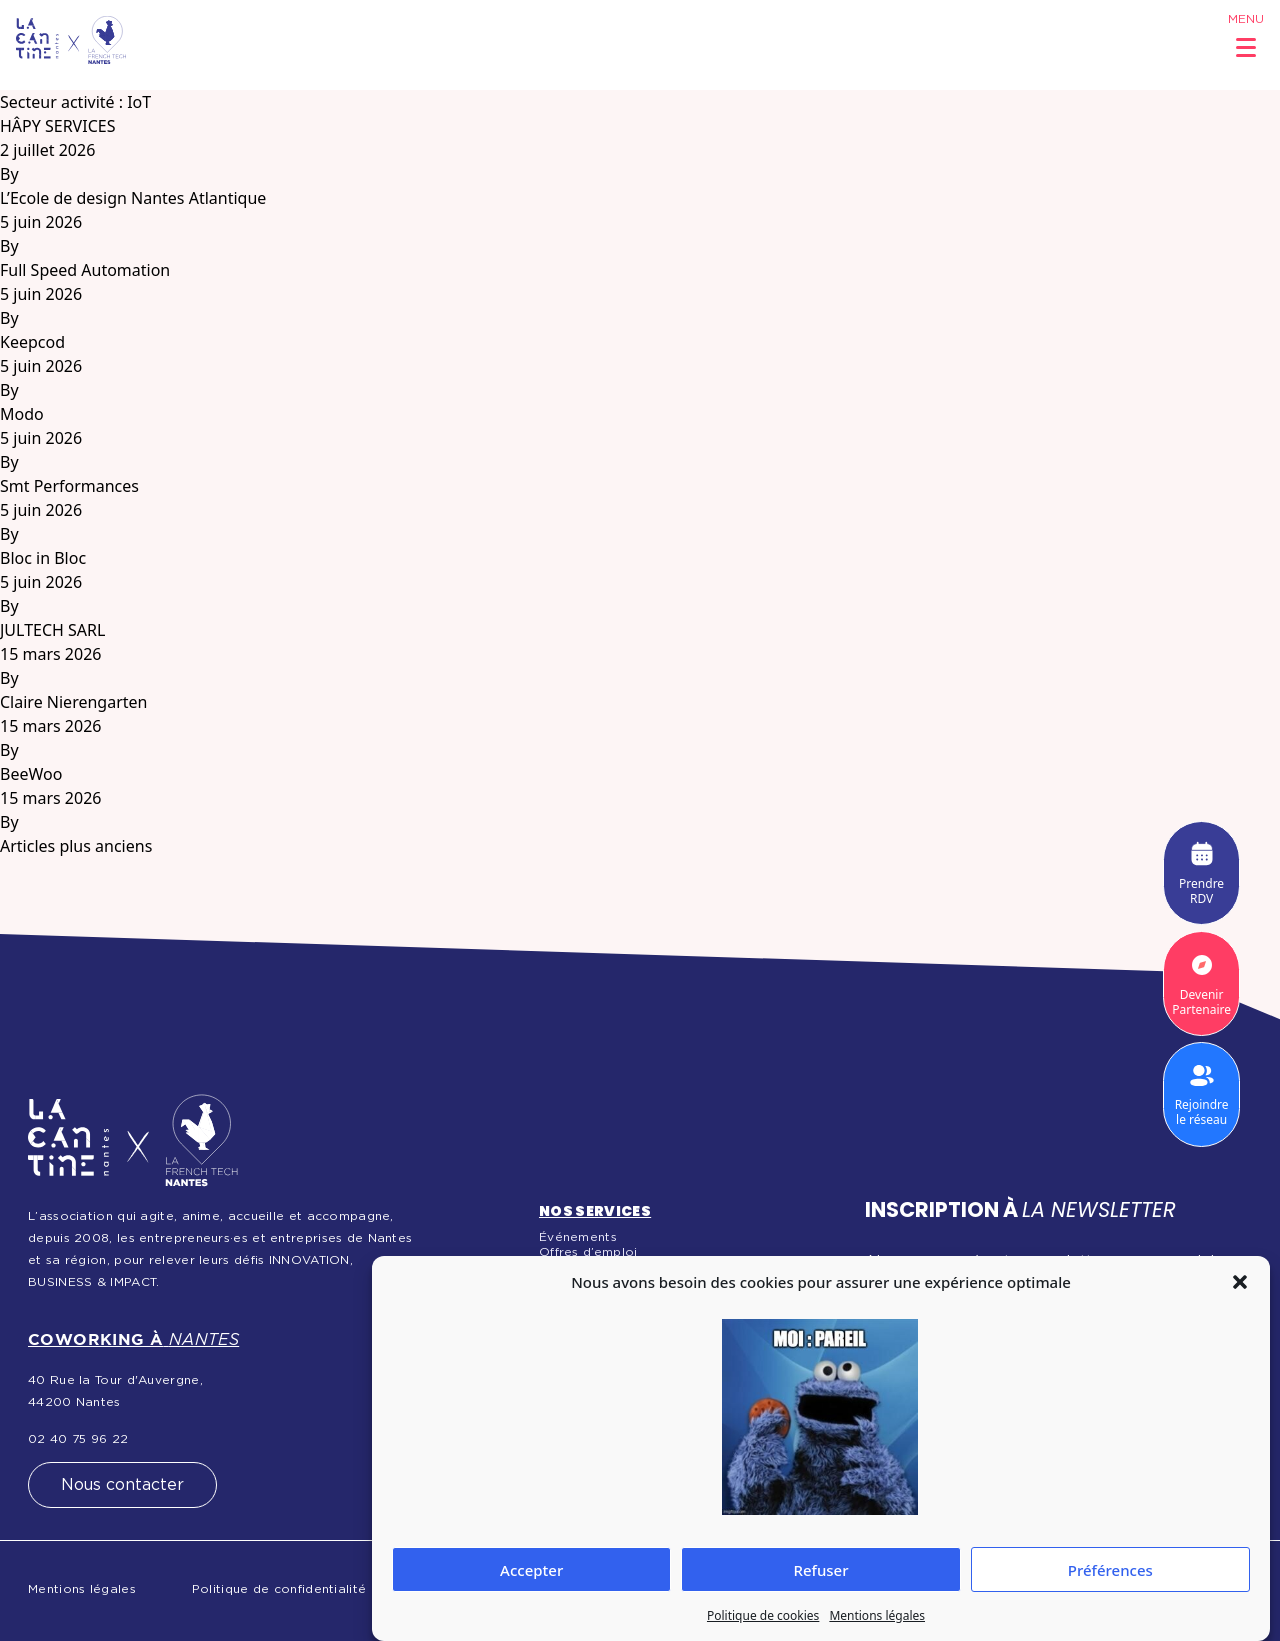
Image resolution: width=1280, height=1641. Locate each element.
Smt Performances (69, 486)
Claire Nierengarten (73, 702)
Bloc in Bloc (43, 558)
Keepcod (32, 342)
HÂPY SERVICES (57, 126)
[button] (1240, 1282)
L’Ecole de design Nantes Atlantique (133, 198)
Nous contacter (122, 1485)
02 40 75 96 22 (78, 1439)
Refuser (820, 1570)
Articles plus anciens (76, 846)
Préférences (1110, 1570)
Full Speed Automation (85, 270)
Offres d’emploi (588, 1252)
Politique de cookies (763, 1615)
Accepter (531, 1570)
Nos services (595, 1211)
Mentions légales (877, 1615)
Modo (22, 414)
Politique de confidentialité (279, 1589)
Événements (578, 1237)
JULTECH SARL (52, 630)
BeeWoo (31, 774)
